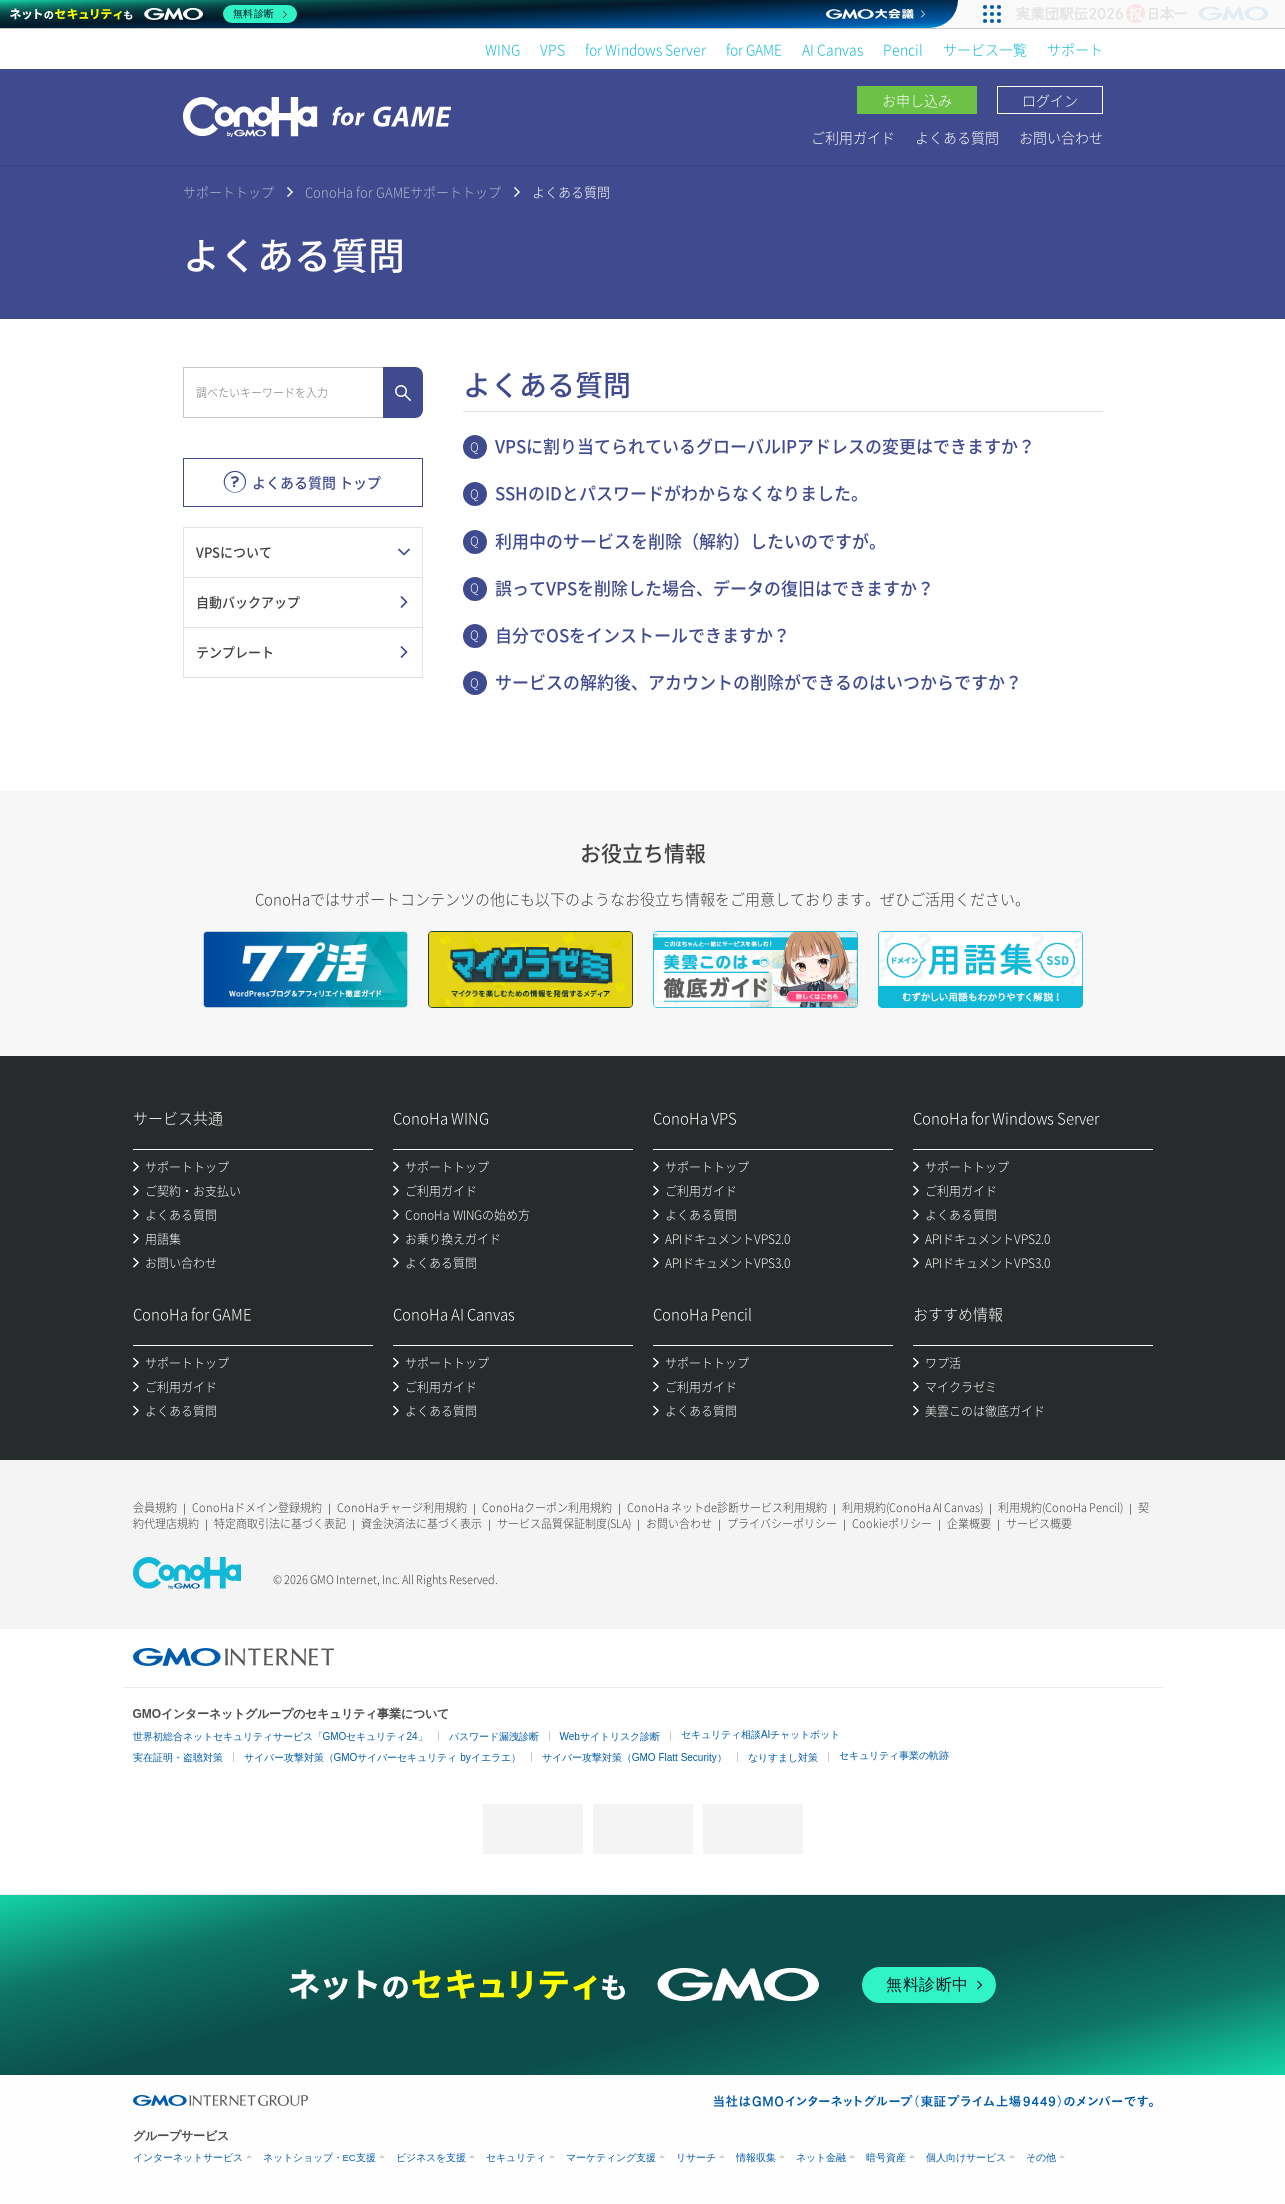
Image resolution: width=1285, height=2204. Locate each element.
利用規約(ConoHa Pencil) (1060, 1507)
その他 (1041, 2157)
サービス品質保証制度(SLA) (564, 1523)
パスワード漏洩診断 (494, 1736)
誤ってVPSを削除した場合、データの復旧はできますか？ (714, 587)
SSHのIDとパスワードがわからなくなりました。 (681, 492)
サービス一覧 (985, 49)
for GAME (754, 49)
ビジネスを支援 (431, 2157)
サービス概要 (1039, 1523)
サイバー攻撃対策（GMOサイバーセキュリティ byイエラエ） (382, 1757)
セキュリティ (516, 2157)
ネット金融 (821, 2157)
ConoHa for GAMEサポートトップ (403, 191)
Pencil (903, 49)
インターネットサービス (188, 2157)
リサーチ (696, 2157)
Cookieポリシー (892, 1523)
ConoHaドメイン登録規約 (257, 1507)
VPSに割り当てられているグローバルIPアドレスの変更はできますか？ (765, 445)
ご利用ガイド (853, 137)
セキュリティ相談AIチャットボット (760, 1734)
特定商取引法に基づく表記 (280, 1523)
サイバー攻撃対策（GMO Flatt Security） (634, 1757)
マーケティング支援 (611, 2157)
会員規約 (155, 1507)
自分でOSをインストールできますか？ (642, 634)
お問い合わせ (1061, 137)
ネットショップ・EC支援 (319, 2157)
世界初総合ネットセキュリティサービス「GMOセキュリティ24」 (280, 1736)
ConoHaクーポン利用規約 (547, 1507)
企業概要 (969, 1523)
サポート (1075, 49)
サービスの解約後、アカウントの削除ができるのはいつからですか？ (758, 681)
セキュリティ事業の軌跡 (894, 1755)
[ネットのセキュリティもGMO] (153, 14)
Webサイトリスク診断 (610, 1736)
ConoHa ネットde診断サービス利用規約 (727, 1507)
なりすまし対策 (783, 1757)
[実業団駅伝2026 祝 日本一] (1145, 14)
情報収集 (756, 2157)
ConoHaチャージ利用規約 (402, 1507)
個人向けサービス (966, 2157)
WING (502, 49)
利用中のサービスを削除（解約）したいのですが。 (690, 540)
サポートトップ (228, 191)
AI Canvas (832, 49)
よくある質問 (957, 137)
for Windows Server (645, 49)
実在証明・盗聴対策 (178, 1757)
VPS (552, 49)
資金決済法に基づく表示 (421, 1523)
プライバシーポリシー (782, 1523)
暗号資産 (886, 2157)
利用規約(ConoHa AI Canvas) (912, 1507)
